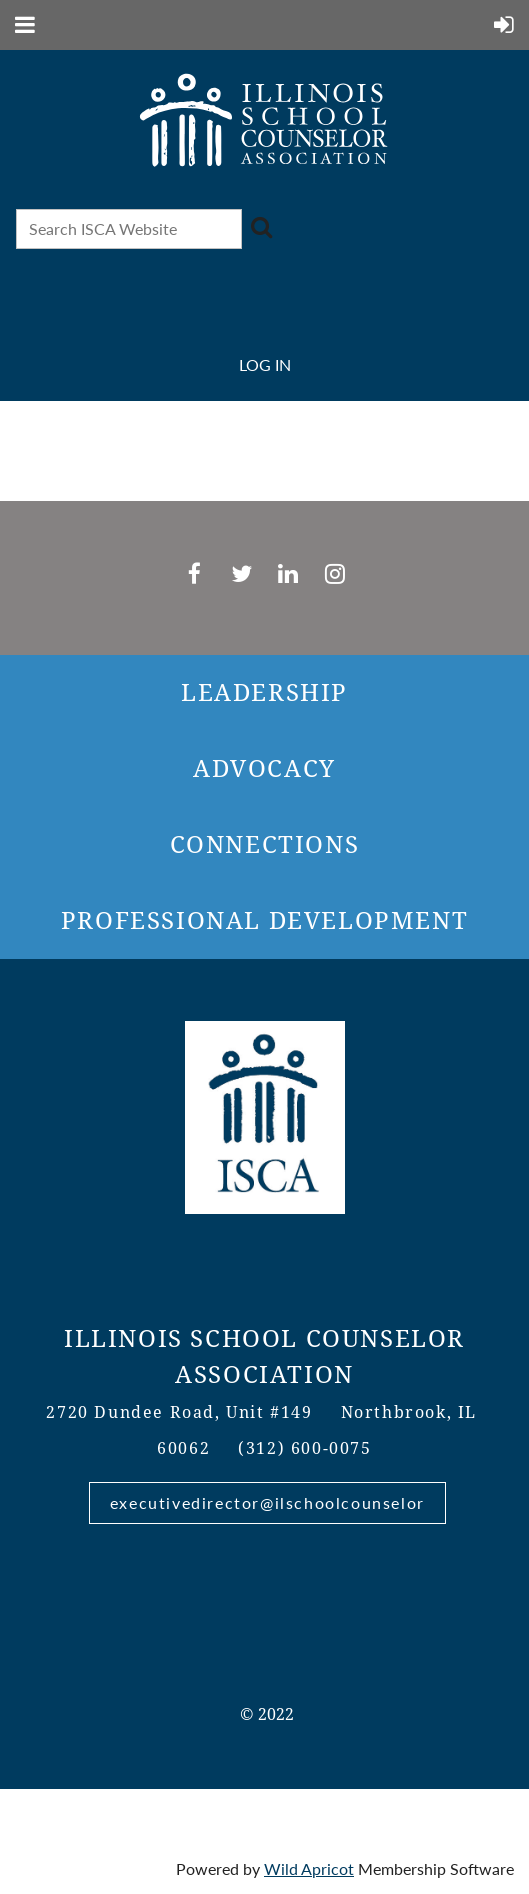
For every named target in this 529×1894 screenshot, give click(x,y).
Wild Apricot (309, 1868)
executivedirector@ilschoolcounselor (267, 1502)
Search (261, 227)
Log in (265, 364)
